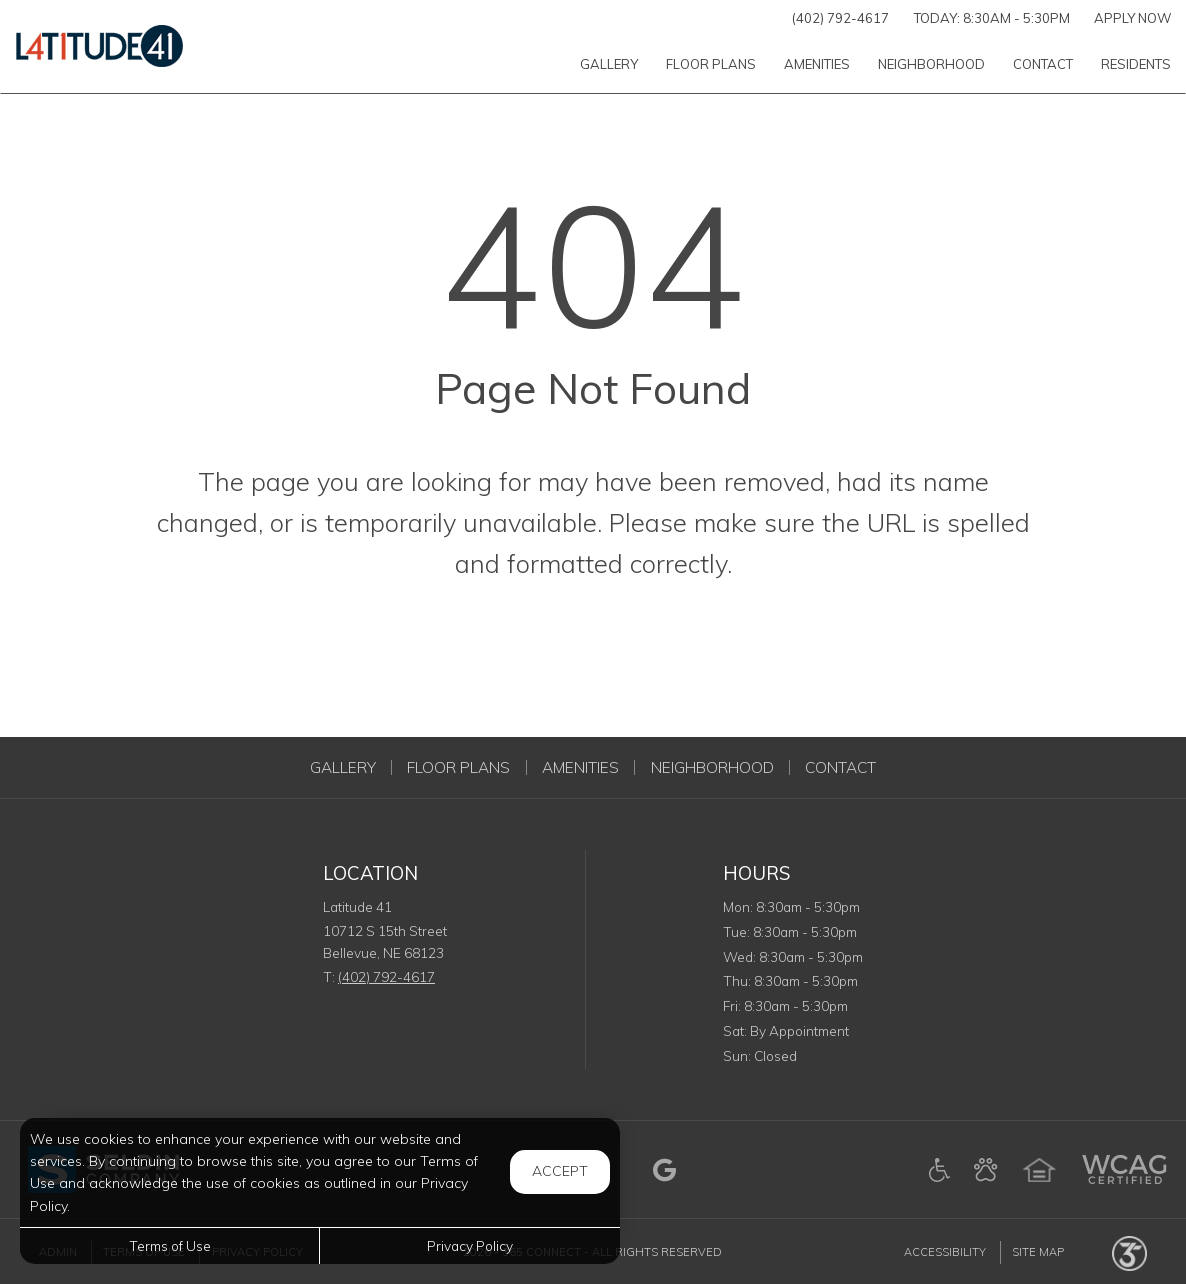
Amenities (580, 767)
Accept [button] (560, 1171)
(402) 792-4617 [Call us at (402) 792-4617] (840, 18)
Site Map (1038, 1252)
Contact (840, 767)
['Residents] (1136, 63)
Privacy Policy (470, 1245)
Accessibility (945, 1252)
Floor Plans (458, 767)
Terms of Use (170, 1245)
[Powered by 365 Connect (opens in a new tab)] (1129, 1252)
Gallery (343, 767)
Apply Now (1133, 18)
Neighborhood (712, 767)
